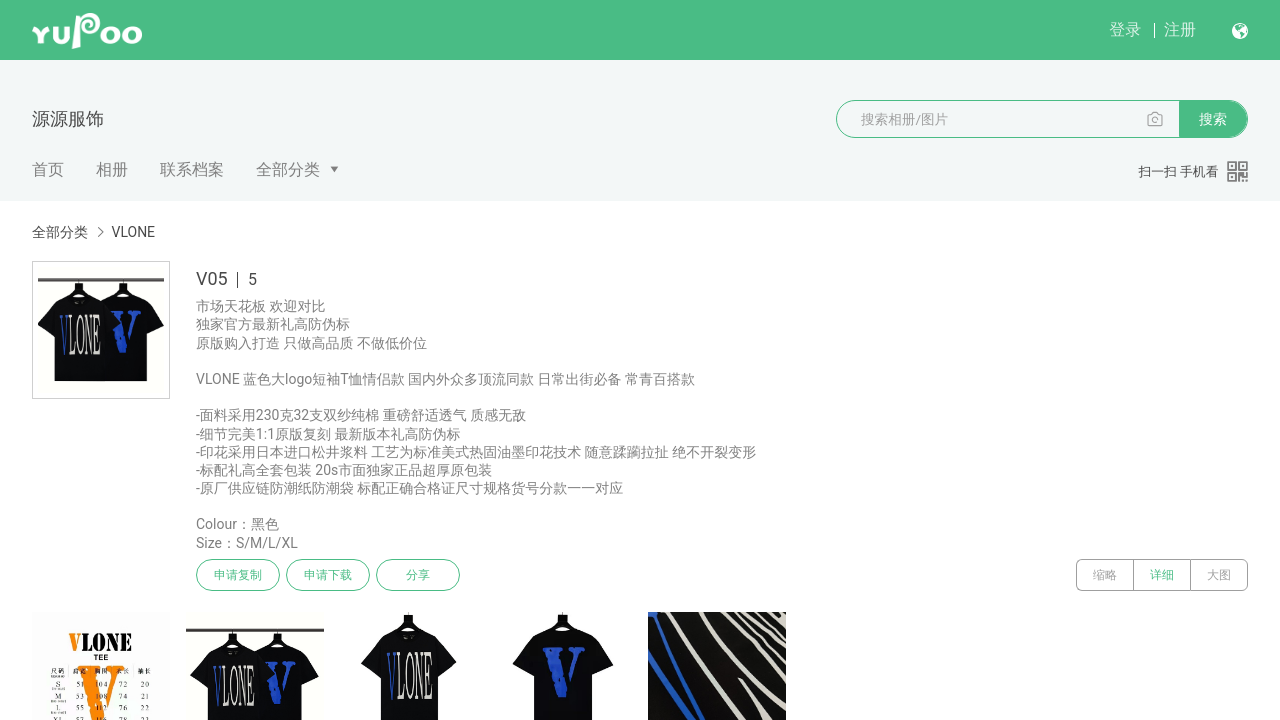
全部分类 (288, 169)
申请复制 (238, 575)
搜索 (1213, 119)
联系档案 (192, 169)
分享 (418, 575)
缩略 (1105, 575)
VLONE (133, 232)
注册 (1180, 29)
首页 (48, 169)
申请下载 (328, 575)
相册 (112, 169)
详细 (1162, 575)
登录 (1125, 29)
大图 (1219, 575)
